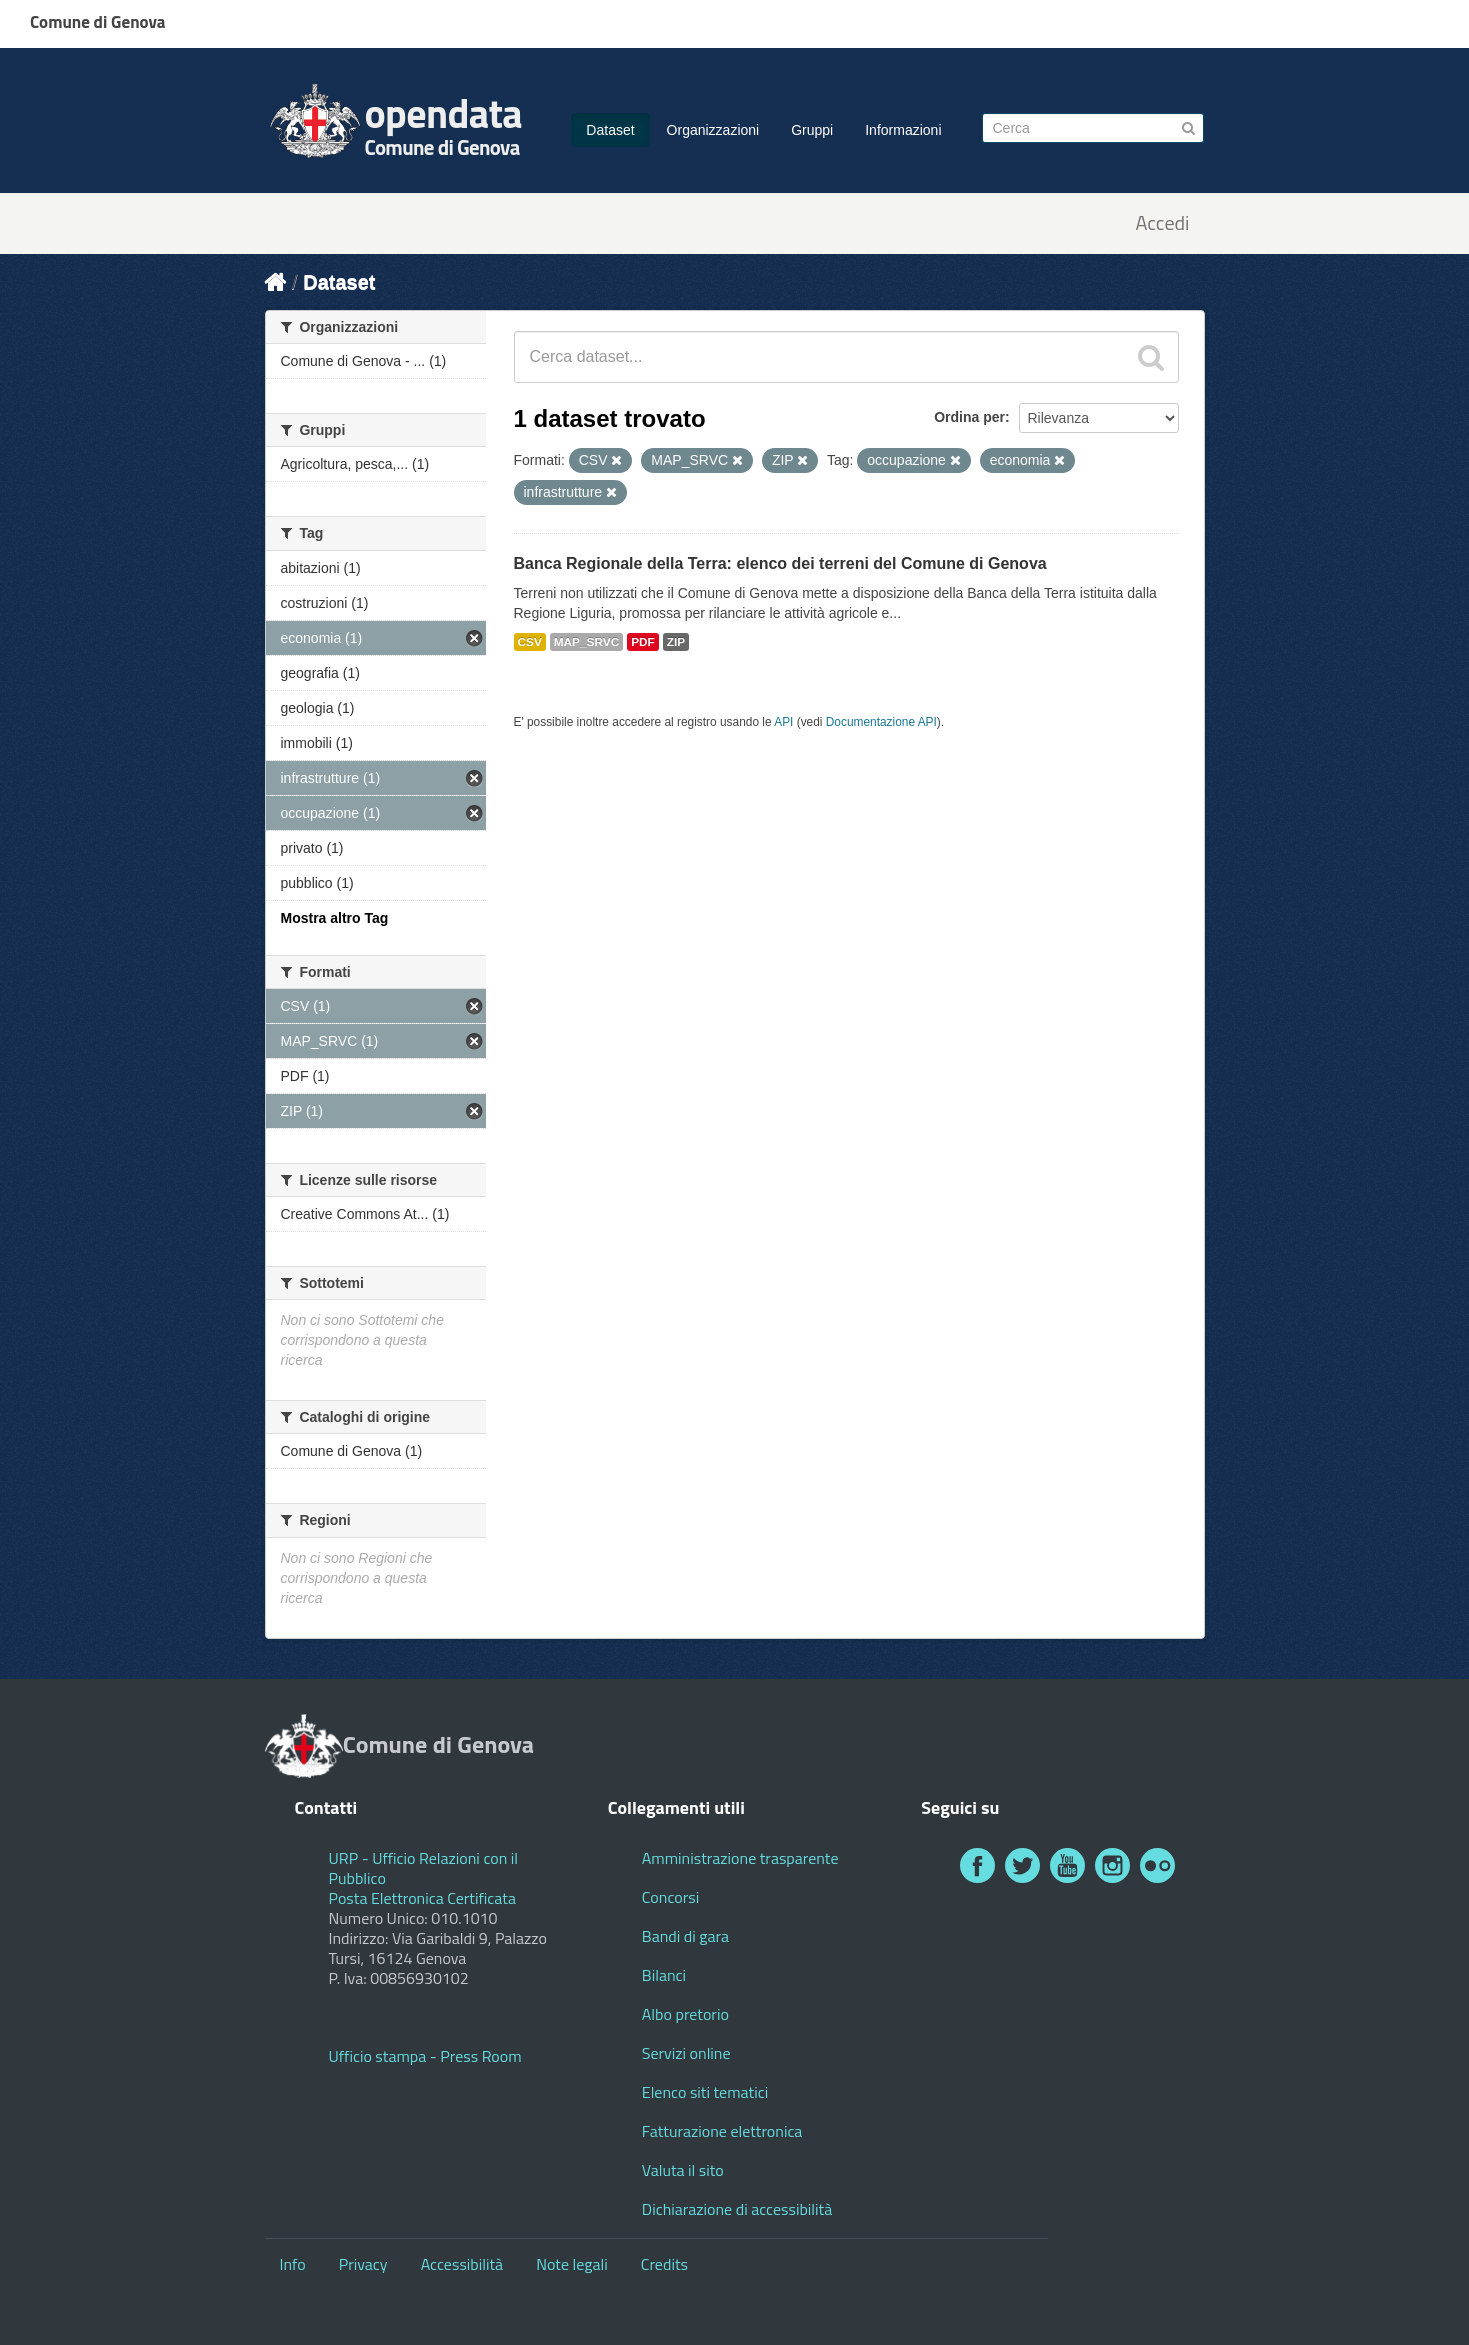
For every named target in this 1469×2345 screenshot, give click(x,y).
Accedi (1162, 223)
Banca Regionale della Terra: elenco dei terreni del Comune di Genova (780, 563)
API (783, 722)
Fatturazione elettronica (722, 2131)
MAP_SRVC (587, 642)
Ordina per (969, 417)
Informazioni (903, 130)
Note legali (572, 2264)
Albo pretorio (685, 2014)
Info (293, 2264)
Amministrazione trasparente (740, 1858)
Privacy (363, 2264)
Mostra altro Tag (335, 918)
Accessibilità (462, 2264)
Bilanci (664, 1975)
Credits (664, 2264)
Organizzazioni (713, 130)
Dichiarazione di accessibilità (737, 2209)
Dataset (610, 130)
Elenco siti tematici (705, 2092)
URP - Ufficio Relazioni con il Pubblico (424, 1868)
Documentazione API (881, 722)
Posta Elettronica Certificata (422, 1898)
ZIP (676, 642)
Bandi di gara (685, 1936)
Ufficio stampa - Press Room (425, 2056)
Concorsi (670, 1897)
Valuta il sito (683, 2170)
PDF (643, 642)
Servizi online (686, 2053)
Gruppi (812, 130)
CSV (530, 642)
